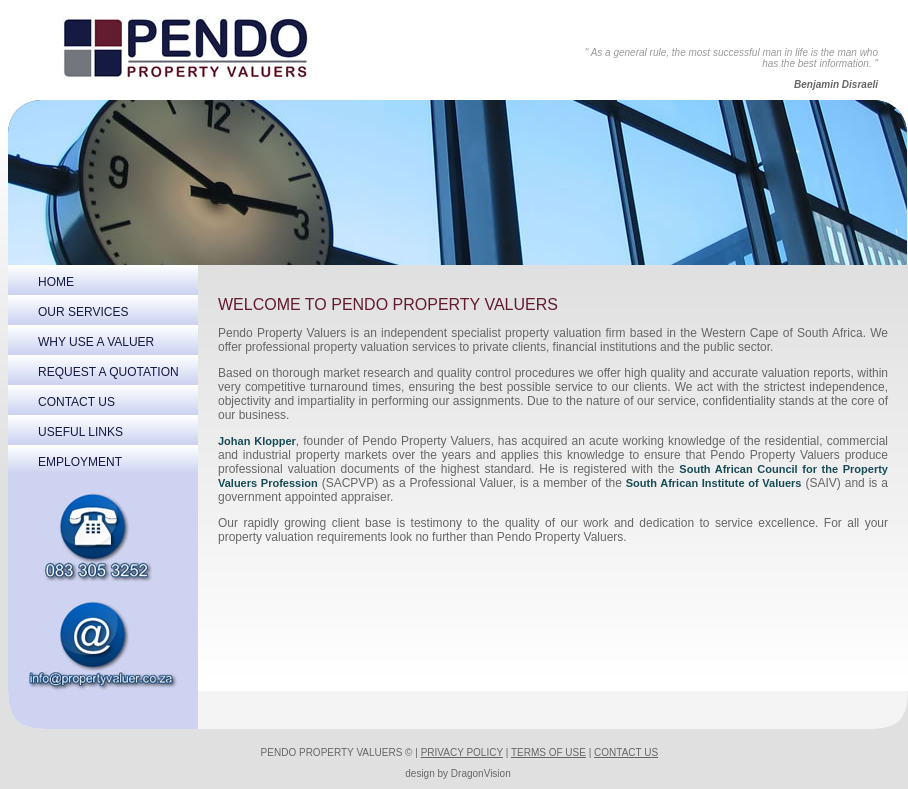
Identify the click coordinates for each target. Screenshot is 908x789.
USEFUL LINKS (80, 432)
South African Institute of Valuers (714, 483)
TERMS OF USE (548, 752)
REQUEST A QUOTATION (108, 372)
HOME (56, 282)
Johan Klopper (257, 441)
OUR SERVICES (83, 312)
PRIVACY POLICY (462, 752)
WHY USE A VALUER (96, 342)
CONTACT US (76, 402)
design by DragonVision (457, 773)
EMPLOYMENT (80, 462)
